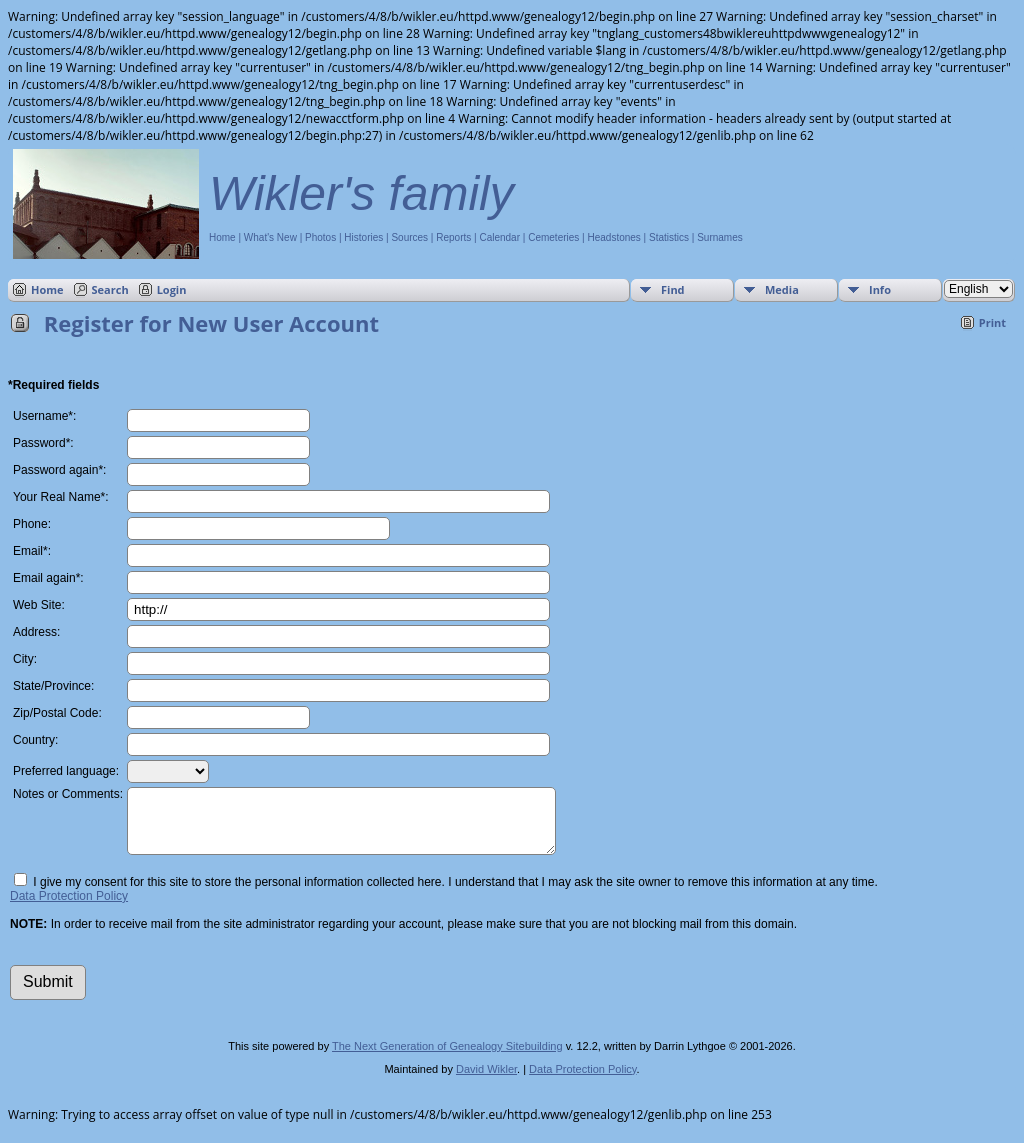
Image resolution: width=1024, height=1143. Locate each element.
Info (880, 289)
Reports (453, 237)
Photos (320, 237)
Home (222, 237)
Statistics (669, 237)
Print (992, 322)
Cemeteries (553, 237)
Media (782, 289)
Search (110, 289)
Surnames (720, 237)
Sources (409, 237)
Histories (363, 237)
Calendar (499, 237)
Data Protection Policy (69, 908)
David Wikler (486, 1081)
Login (172, 289)
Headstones (613, 237)
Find (673, 289)
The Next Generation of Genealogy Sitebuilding (447, 1058)
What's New (270, 237)
